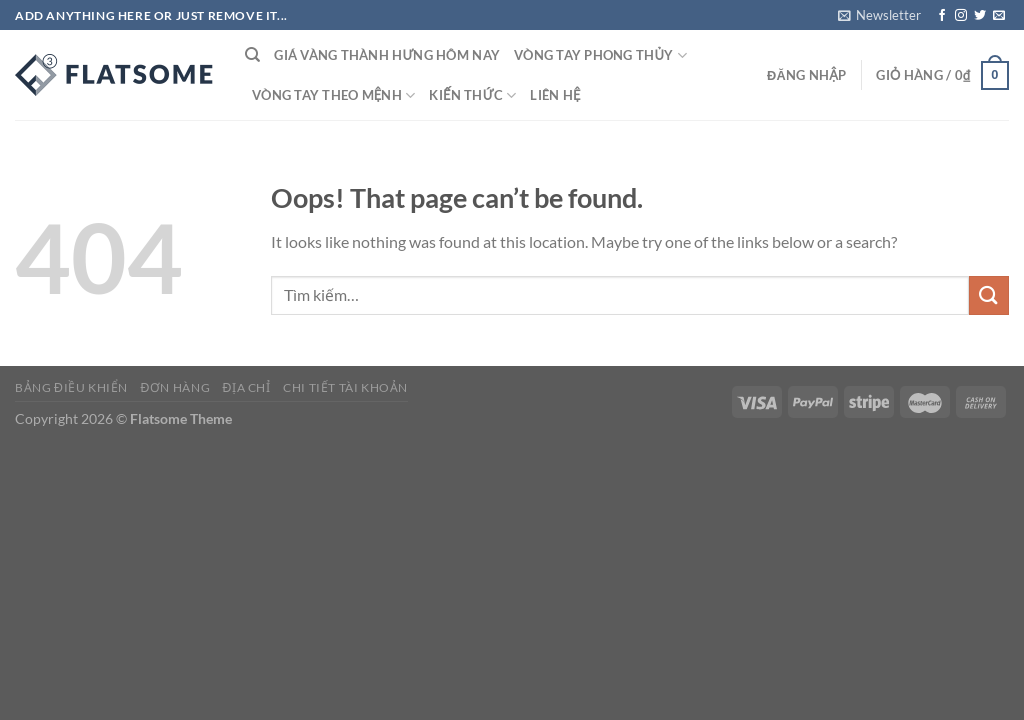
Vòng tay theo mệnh (333, 95)
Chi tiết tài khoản (345, 387)
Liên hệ (555, 95)
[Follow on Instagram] (961, 16)
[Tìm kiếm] (252, 55)
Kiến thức (472, 95)
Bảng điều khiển (71, 387)
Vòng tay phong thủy (600, 55)
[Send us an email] (999, 16)
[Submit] (989, 295)
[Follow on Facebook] (942, 16)
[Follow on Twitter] (980, 16)
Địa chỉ (247, 387)
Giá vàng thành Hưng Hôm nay (387, 55)
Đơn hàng (175, 387)
